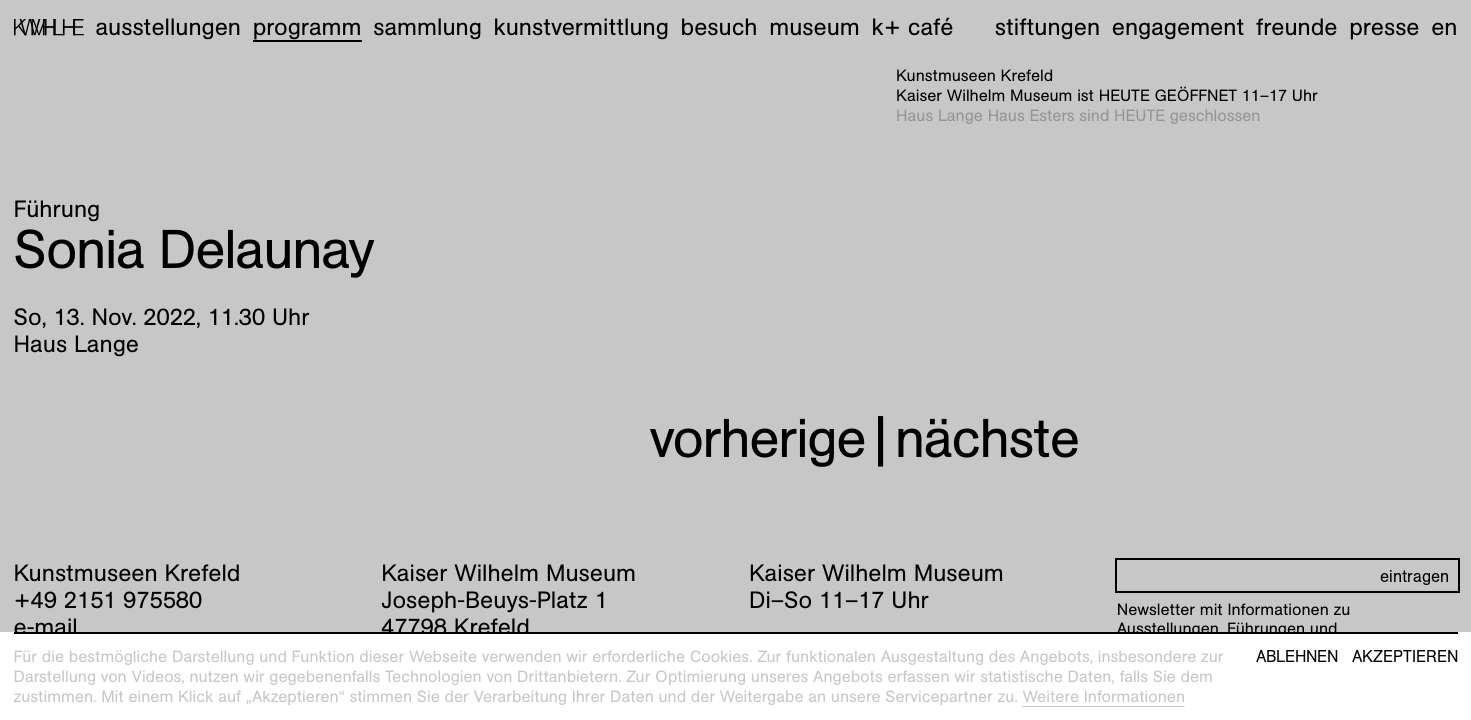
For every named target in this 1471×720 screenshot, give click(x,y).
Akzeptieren (1405, 657)
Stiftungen (1047, 27)
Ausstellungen (168, 27)
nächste (987, 438)
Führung (57, 209)
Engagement (1178, 27)
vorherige (757, 438)
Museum (814, 27)
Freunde (1297, 27)
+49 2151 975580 (108, 600)
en (1444, 27)
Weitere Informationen (1103, 696)
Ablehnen (1297, 657)
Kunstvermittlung (581, 27)
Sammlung (427, 27)
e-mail (46, 627)
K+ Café (912, 27)
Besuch (719, 27)
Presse (1384, 27)
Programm (307, 27)
